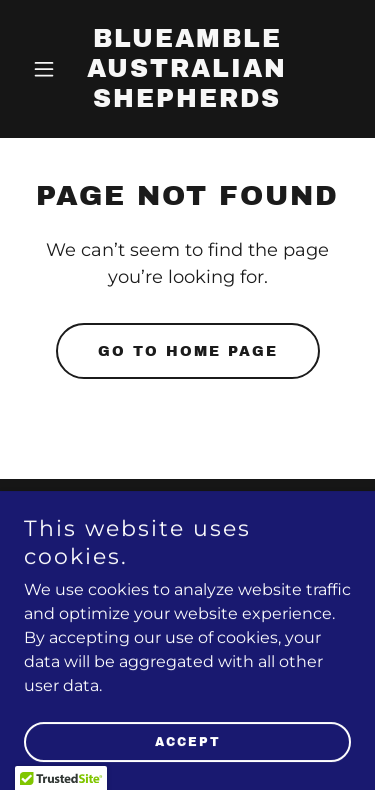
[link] (187, 101)
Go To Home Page (188, 351)
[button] (48, 69)
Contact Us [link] (187, 530)
